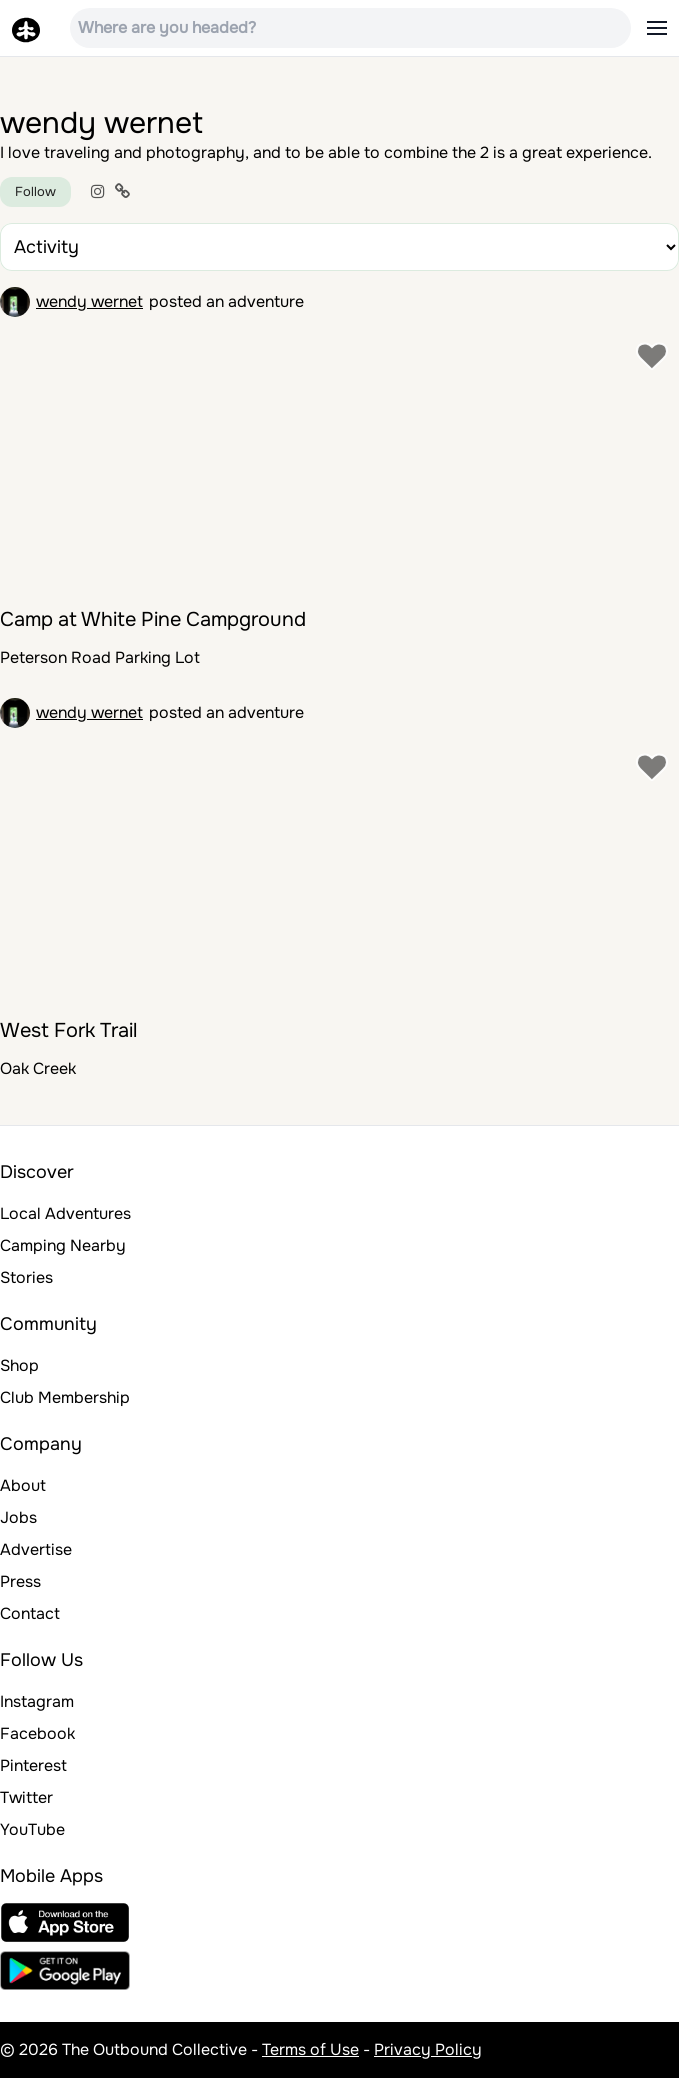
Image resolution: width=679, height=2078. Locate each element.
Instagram (37, 1701)
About (23, 1485)
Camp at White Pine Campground (153, 619)
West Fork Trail (68, 1030)
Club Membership (65, 1397)
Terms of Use (310, 2049)
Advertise (36, 1549)
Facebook (37, 1733)
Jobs (18, 1517)
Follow (35, 191)
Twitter (26, 1797)
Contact (30, 1613)
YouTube (32, 1829)
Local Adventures (65, 1213)
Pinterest (33, 1765)
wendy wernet (89, 301)
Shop (19, 1365)
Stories (26, 1277)
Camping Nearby (63, 1245)
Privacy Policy (428, 2049)
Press (20, 1581)
